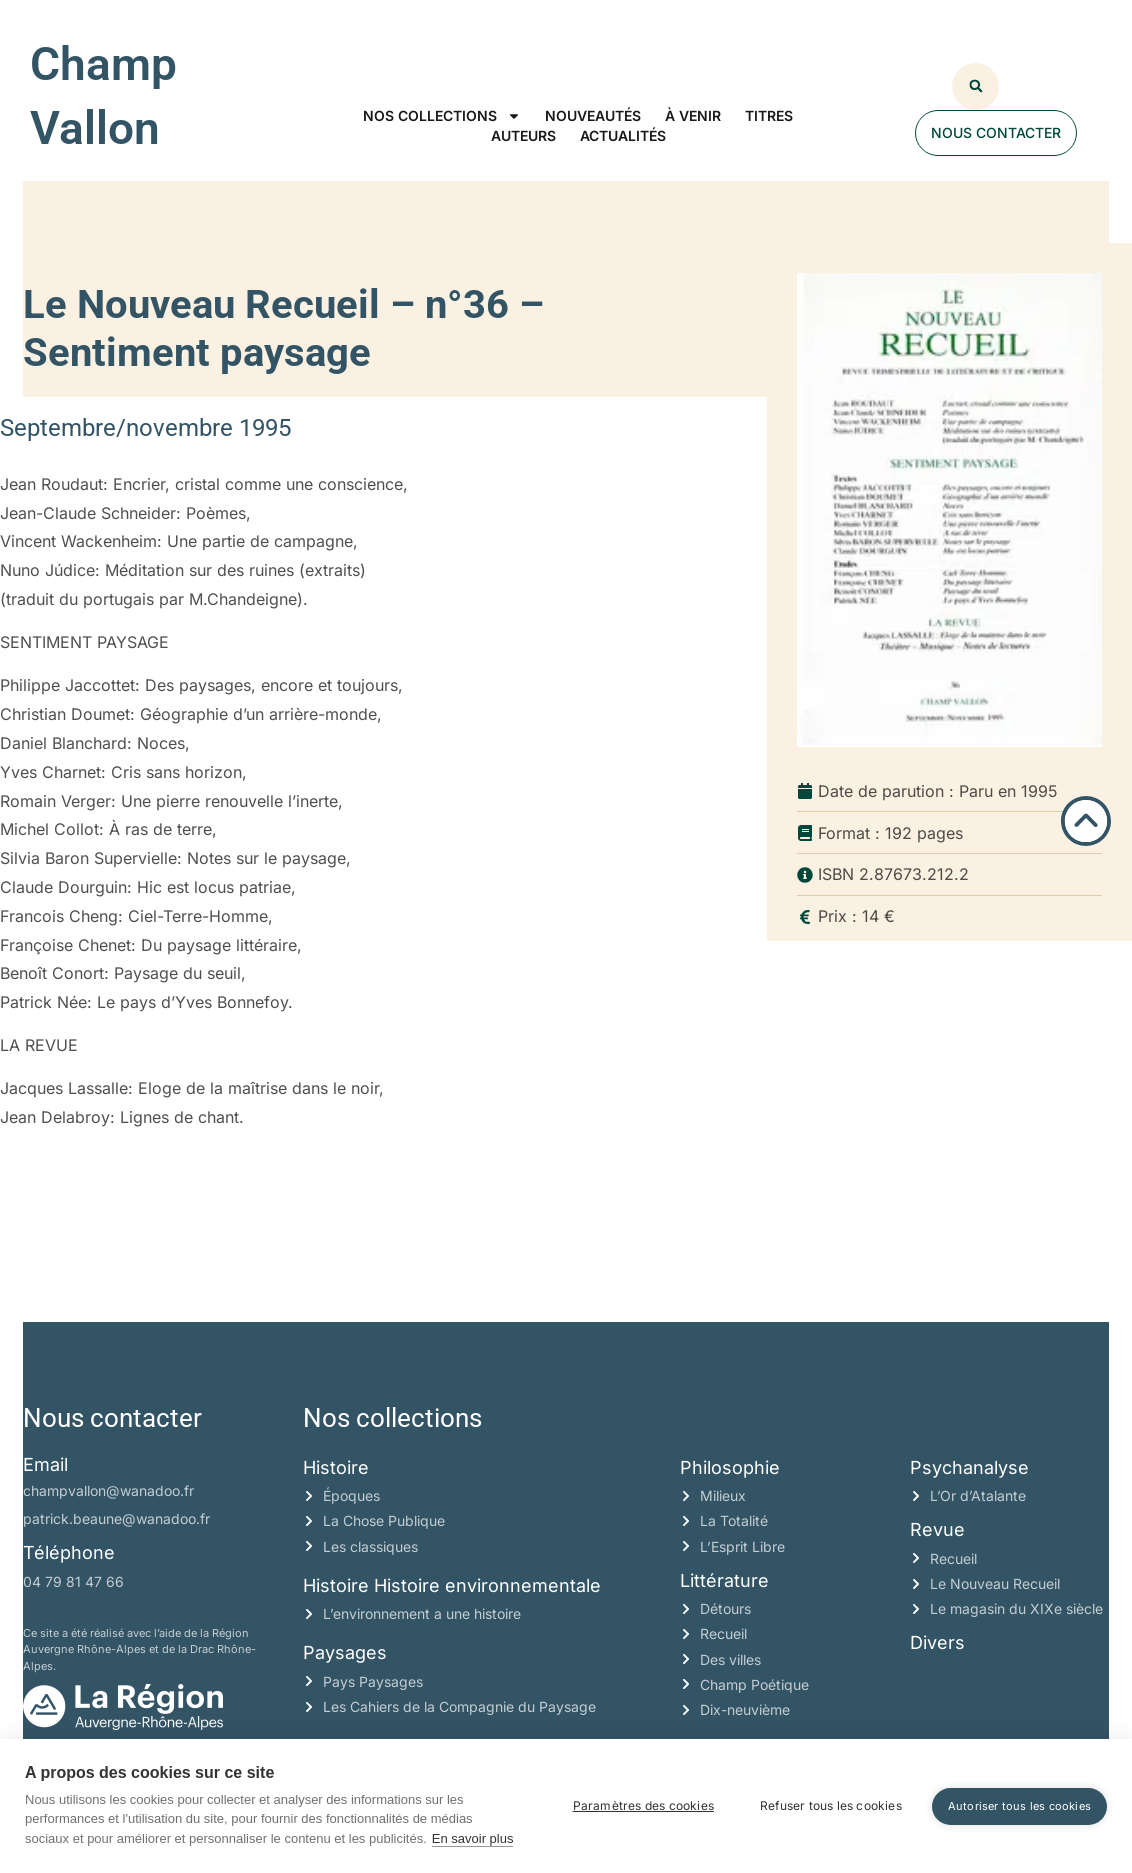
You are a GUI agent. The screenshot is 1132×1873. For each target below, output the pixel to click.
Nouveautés (593, 115)
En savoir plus (473, 1838)
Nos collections (442, 116)
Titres (769, 115)
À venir (693, 115)
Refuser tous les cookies (831, 1805)
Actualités (623, 135)
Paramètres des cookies (643, 1805)
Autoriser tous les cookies (1019, 1806)
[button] (975, 86)
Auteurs (523, 135)
